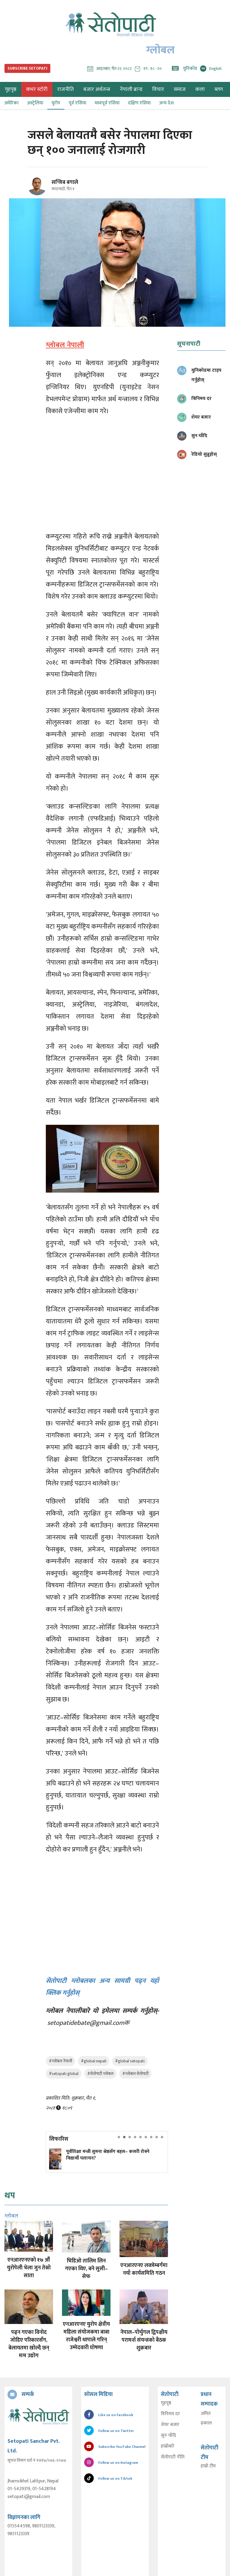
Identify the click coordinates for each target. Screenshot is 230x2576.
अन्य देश (166, 103)
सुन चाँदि (168, 2435)
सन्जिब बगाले (65, 182)
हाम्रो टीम (208, 2466)
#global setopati (130, 2061)
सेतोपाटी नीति (172, 2457)
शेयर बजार (170, 2425)
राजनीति (65, 89)
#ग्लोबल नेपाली (60, 2061)
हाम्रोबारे (167, 2446)
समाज (180, 89)
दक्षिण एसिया (139, 103)
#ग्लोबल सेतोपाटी (135, 2073)
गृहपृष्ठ (166, 2403)
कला (200, 89)
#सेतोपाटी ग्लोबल (100, 2073)
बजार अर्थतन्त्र (96, 89)
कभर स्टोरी (37, 89)
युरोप (56, 103)
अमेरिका (11, 103)
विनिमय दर (170, 2414)
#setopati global (63, 2073)
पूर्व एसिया (77, 103)
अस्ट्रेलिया (35, 103)
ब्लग (218, 89)
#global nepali (93, 2061)
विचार (158, 89)
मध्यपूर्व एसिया (107, 103)
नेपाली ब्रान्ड (131, 89)
